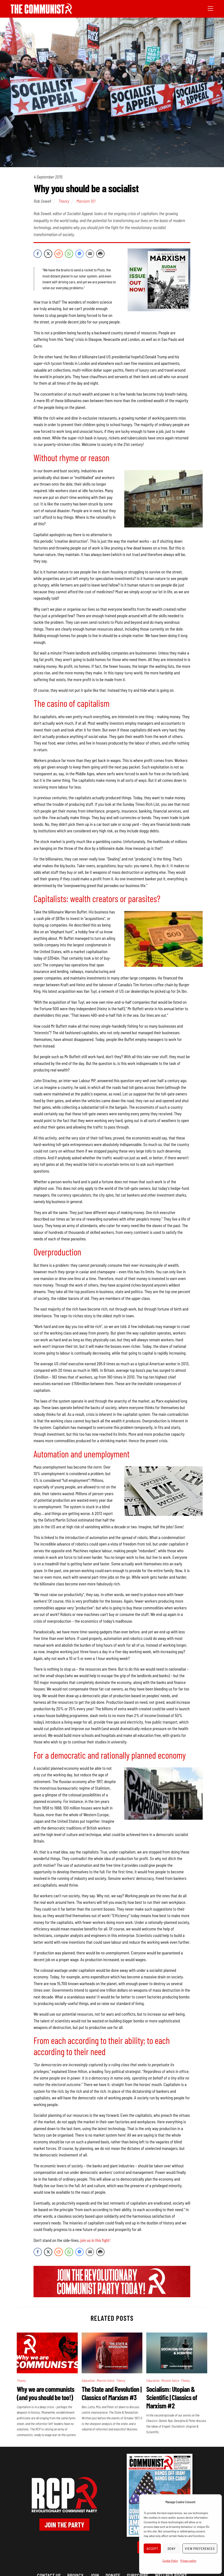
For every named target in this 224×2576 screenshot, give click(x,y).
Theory (63, 201)
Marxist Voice (106, 2380)
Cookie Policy (170, 2560)
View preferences (200, 2548)
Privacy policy (188, 2560)
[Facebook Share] (38, 254)
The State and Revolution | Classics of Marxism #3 (111, 2393)
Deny (172, 2548)
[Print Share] (100, 254)
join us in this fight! (95, 2240)
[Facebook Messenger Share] (79, 254)
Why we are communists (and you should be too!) (45, 2393)
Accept (152, 2548)
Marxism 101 (85, 201)
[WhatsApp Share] (69, 254)
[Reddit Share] (58, 254)
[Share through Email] (90, 254)
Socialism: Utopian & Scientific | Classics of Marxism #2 (171, 2397)
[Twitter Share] (48, 254)
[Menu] (210, 8)
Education (88, 2380)
